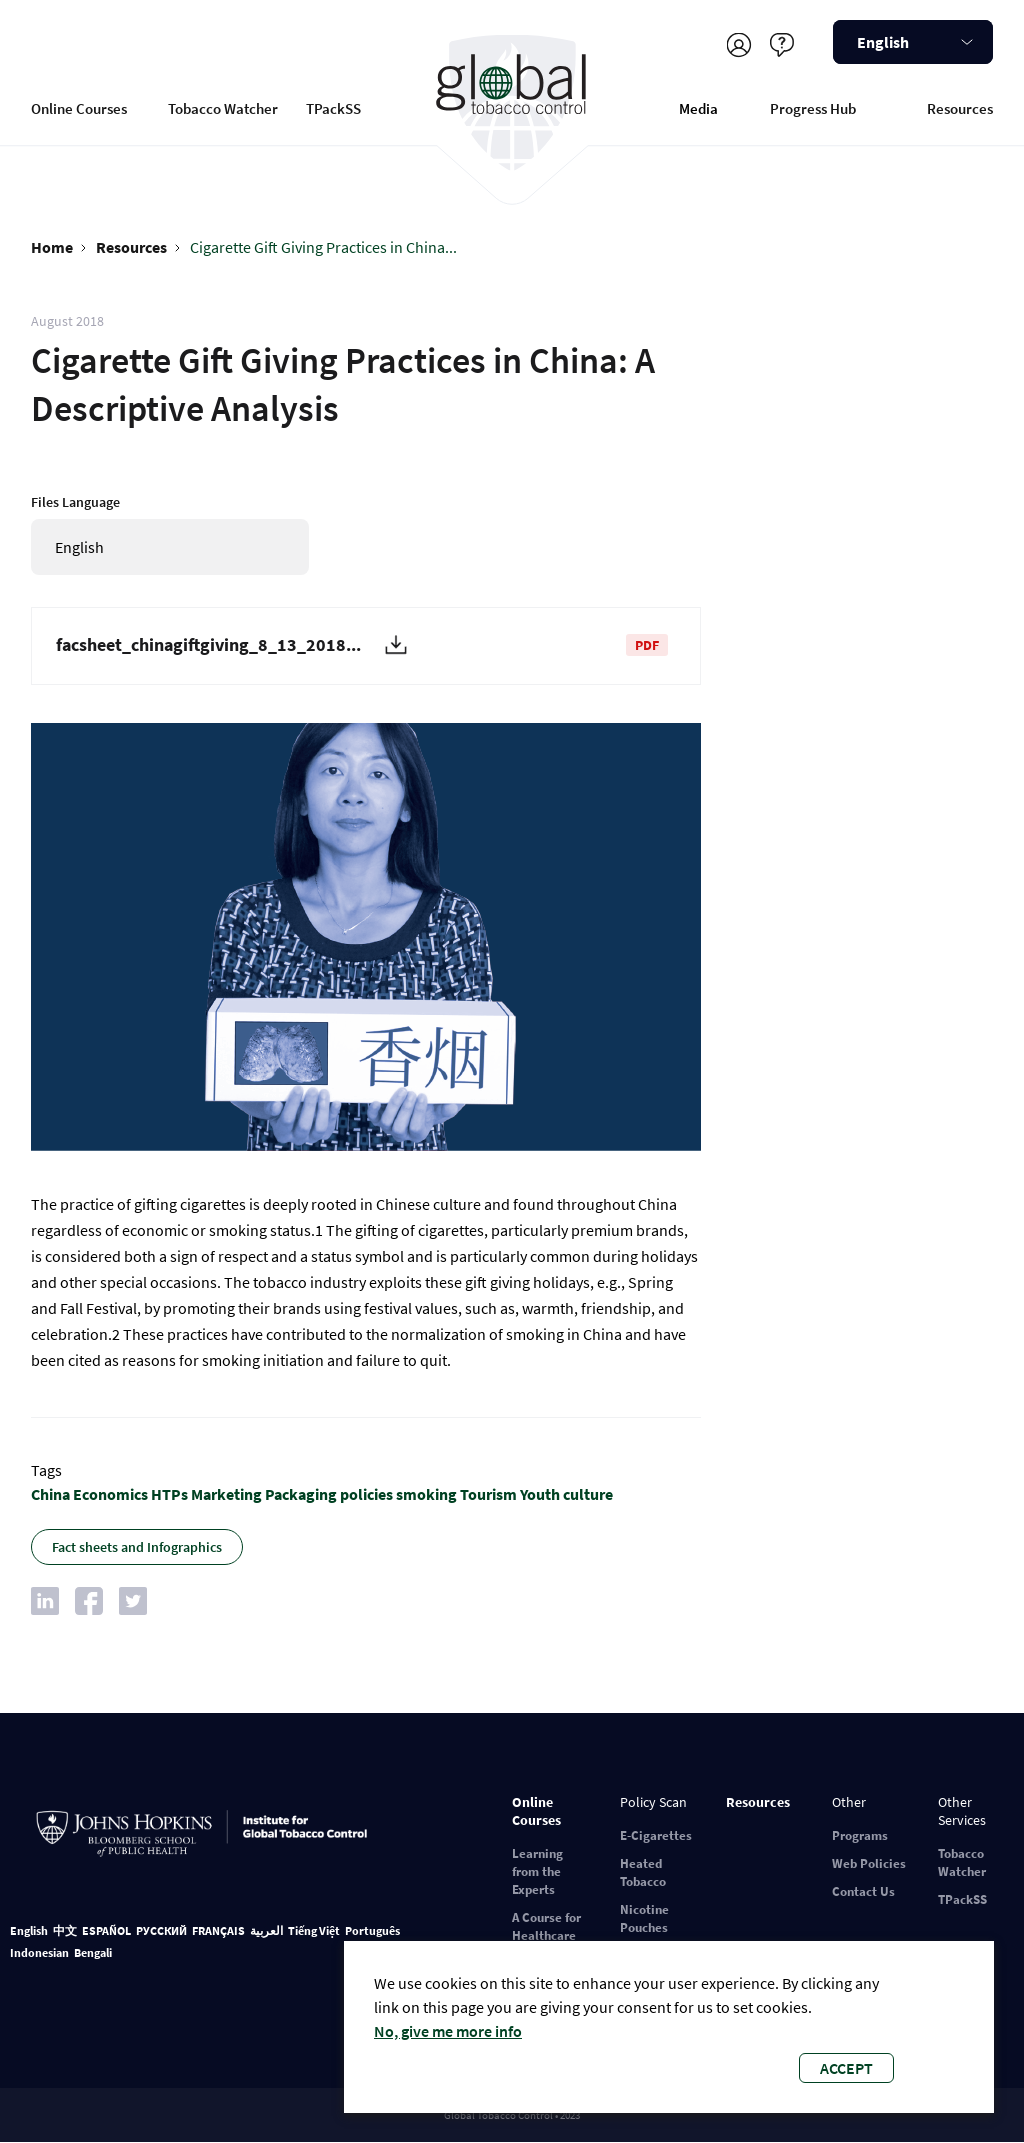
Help (781, 44)
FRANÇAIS (218, 1930)
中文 (65, 1930)
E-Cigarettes (656, 1835)
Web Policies (869, 1863)
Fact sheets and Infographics (137, 1547)
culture (588, 1494)
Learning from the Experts (537, 1871)
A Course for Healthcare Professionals (551, 1935)
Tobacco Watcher (223, 108)
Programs (860, 1835)
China (50, 1494)
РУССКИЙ (161, 1930)
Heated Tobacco (643, 1872)
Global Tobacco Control (512, 103)
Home (52, 247)
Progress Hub (813, 108)
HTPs (169, 1494)
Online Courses (79, 108)
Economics (110, 1494)
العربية (266, 1930)
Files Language (75, 502)
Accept (846, 2068)
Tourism (488, 1494)
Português (372, 1930)
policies (366, 1494)
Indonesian (39, 1952)
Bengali (93, 1952)
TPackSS (333, 108)
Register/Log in (738, 44)
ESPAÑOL (106, 1930)
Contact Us (863, 1891)
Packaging (301, 1494)
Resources (960, 108)
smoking (426, 1494)
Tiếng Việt (314, 1930)
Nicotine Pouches (644, 1918)
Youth (540, 1494)
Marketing (226, 1494)
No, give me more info (448, 2031)
